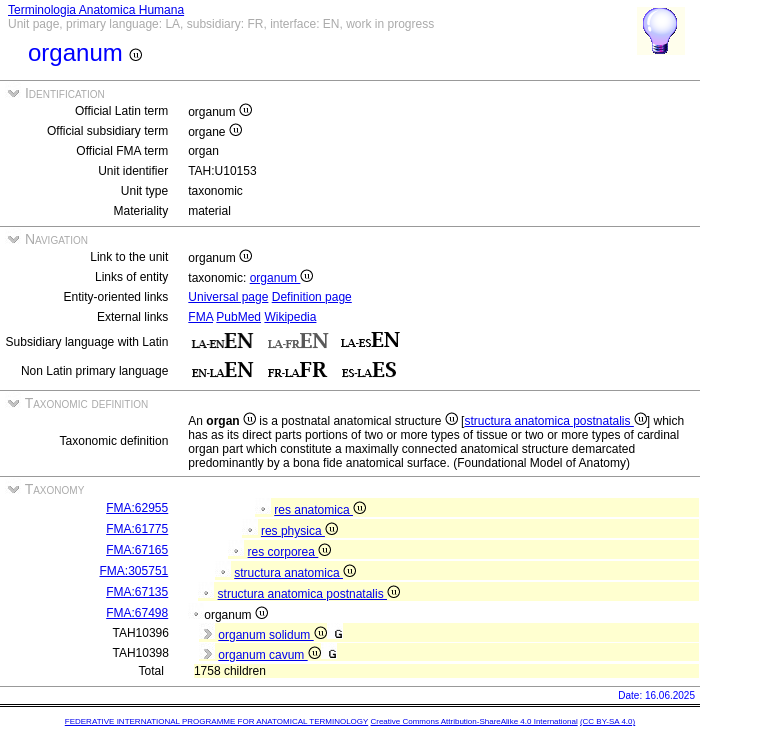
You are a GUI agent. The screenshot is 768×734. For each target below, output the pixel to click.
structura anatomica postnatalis (555, 421)
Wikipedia (290, 317)
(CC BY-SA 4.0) (607, 721)
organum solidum (272, 635)
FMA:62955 (137, 508)
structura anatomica (295, 573)
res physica (299, 531)
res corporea (290, 552)
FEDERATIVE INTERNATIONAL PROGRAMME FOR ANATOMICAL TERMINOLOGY (216, 721)
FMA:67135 (137, 592)
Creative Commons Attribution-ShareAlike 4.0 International (473, 721)
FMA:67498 (137, 613)
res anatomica (320, 510)
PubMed (238, 317)
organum (282, 278)
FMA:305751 (134, 571)
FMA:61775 (137, 529)
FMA (200, 317)
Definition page (312, 297)
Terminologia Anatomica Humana (96, 10)
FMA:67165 (137, 550)
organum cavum (269, 655)
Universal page (228, 297)
